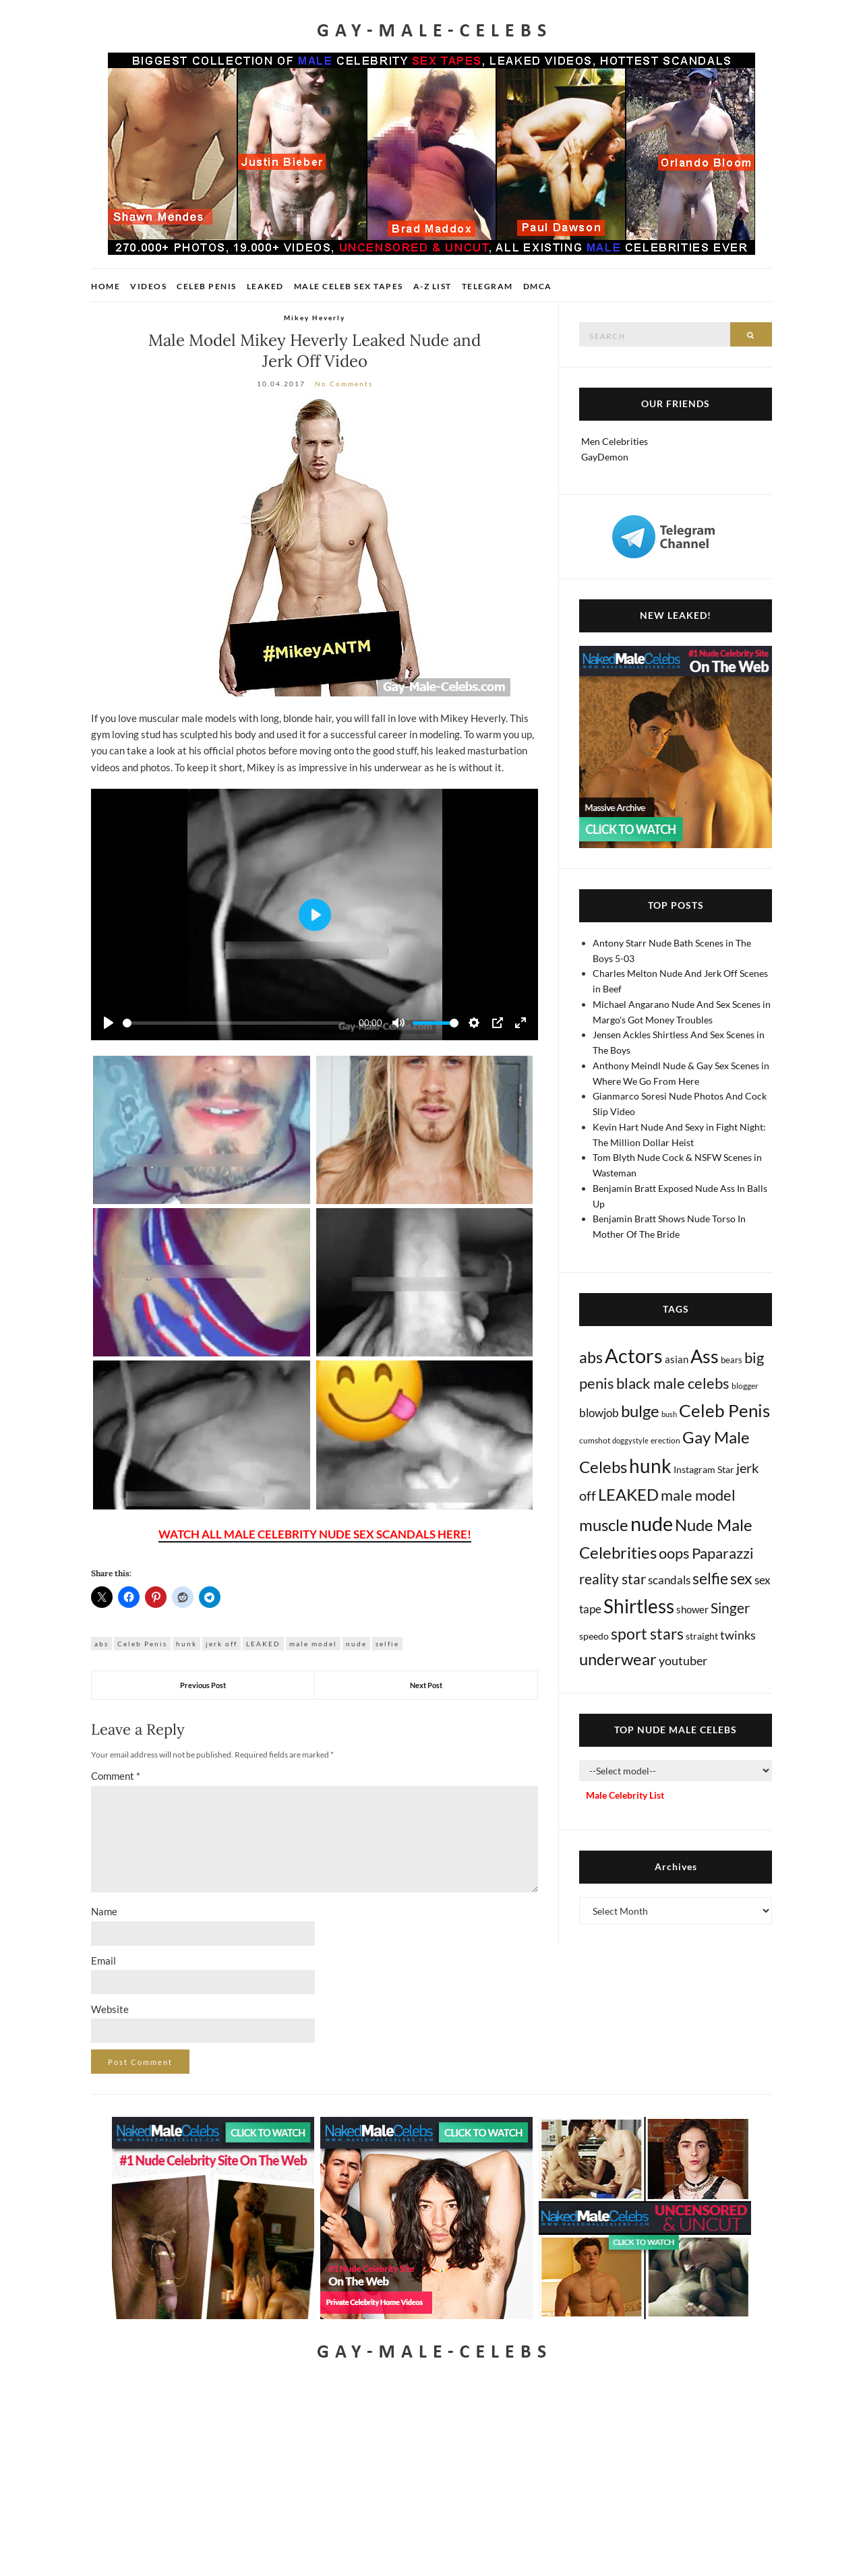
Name (104, 1911)
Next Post (426, 1685)
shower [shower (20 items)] (692, 1609)
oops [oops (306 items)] (674, 1553)
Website (110, 2009)
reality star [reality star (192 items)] (612, 1578)
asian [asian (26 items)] (676, 1359)
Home (105, 286)
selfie (387, 1644)
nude (356, 1644)
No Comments (344, 384)
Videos (148, 286)
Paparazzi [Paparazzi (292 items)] (723, 1553)
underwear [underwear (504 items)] (618, 1659)
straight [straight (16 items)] (702, 1636)
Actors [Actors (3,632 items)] (634, 1355)
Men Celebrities (614, 441)
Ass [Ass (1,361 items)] (704, 1356)
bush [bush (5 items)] (669, 1414)
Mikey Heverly (314, 317)
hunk (186, 1644)
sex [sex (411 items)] (741, 1578)
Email (103, 1960)
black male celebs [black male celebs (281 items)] (673, 1383)
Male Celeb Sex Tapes (348, 286)
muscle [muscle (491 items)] (603, 1525)
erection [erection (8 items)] (665, 1440)
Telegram (487, 286)
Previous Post (203, 1685)
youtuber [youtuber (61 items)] (683, 1660)
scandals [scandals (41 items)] (669, 1580)
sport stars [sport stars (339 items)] (647, 1634)
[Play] (108, 1023)
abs (101, 1644)
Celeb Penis (207, 286)
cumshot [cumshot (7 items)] (594, 1440)
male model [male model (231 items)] (698, 1495)
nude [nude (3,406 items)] (651, 1523)
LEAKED (263, 1644)
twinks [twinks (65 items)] (738, 1634)
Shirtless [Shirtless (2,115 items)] (638, 1606)
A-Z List (432, 286)
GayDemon (604, 456)
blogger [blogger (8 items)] (745, 1386)
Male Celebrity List (625, 1795)
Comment (115, 1776)
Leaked (265, 286)
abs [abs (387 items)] (591, 1357)
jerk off (221, 1644)
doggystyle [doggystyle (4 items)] (630, 1440)
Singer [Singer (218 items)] (730, 1608)
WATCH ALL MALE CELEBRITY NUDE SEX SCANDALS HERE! (314, 1534)
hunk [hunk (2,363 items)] (650, 1465)
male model (313, 1644)
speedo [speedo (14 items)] (594, 1636)
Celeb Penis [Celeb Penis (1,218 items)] (724, 1410)
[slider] (234, 1023)
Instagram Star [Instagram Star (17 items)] (704, 1469)
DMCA (537, 286)
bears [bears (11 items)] (731, 1359)
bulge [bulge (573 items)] (640, 1410)
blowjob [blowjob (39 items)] (599, 1413)
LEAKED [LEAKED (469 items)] (628, 1494)
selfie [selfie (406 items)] (710, 1578)
